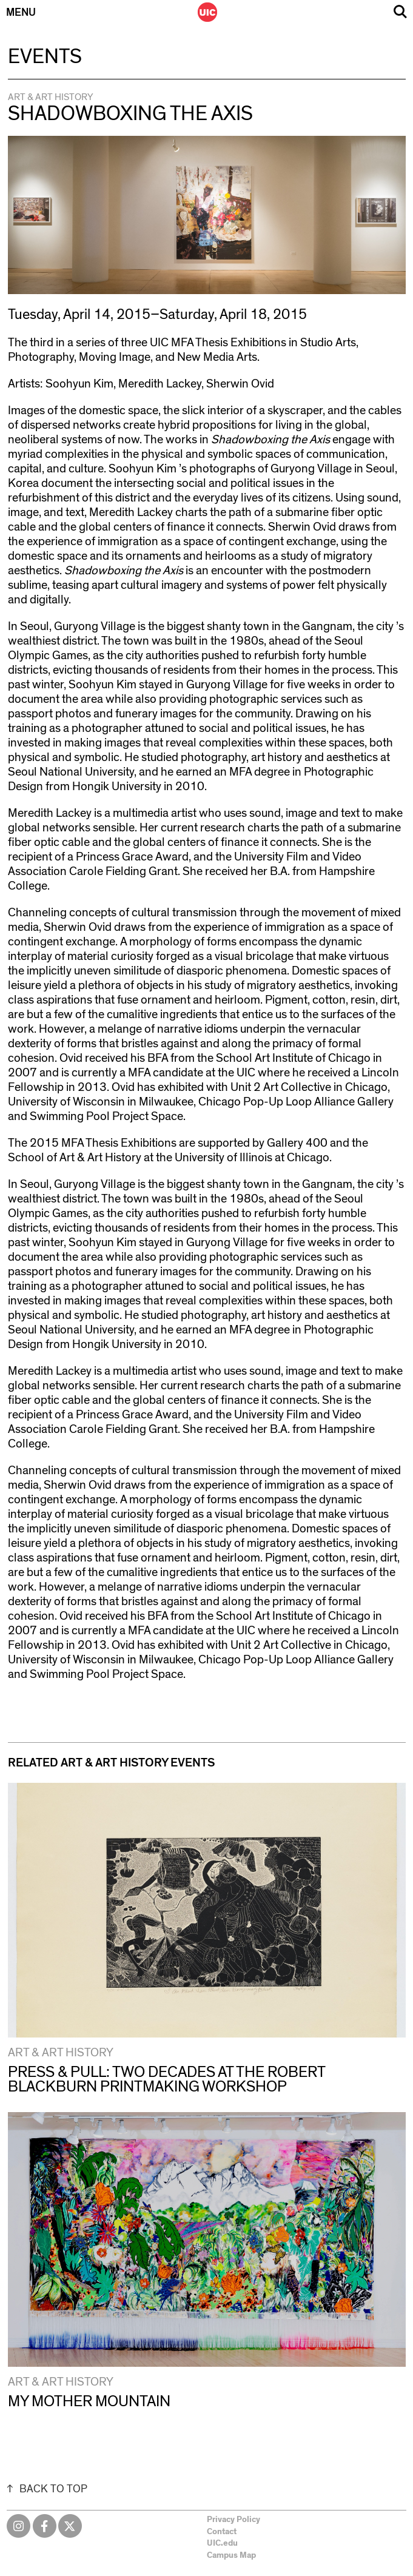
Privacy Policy (233, 2519)
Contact (222, 2531)
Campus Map (231, 2555)
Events (45, 57)
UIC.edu (222, 2543)
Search (400, 12)
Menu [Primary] (21, 12)
